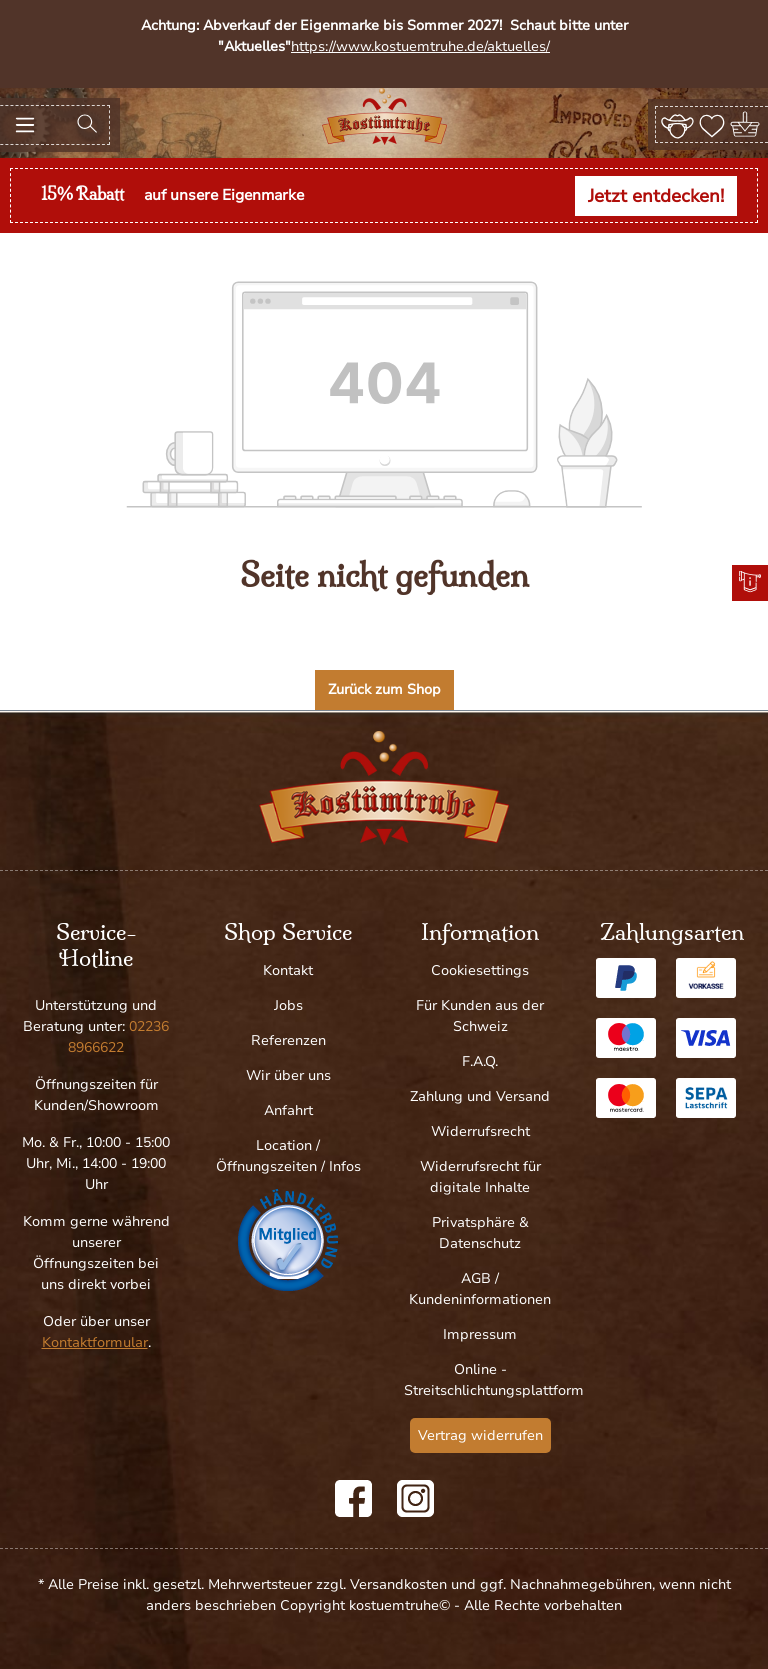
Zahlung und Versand (480, 1096)
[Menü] (25, 125)
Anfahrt (288, 1110)
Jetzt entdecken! (656, 196)
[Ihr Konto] (677, 124)
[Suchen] (87, 125)
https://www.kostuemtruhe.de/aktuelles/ (420, 46)
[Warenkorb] (746, 124)
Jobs (288, 1005)
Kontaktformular (95, 1342)
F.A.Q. (480, 1061)
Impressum (480, 1334)
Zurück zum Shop (384, 689)
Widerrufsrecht (480, 1131)
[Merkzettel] (712, 124)
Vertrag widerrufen (480, 1435)
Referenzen (288, 1040)
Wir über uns (288, 1075)
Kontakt (288, 970)
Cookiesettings (480, 970)
